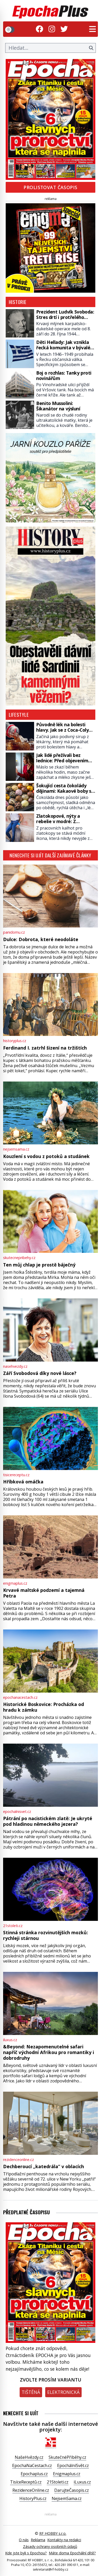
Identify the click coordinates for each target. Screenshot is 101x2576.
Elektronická (63, 2392)
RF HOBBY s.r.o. (52, 2533)
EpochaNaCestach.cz (32, 2465)
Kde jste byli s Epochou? (26, 2552)
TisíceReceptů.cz (26, 2482)
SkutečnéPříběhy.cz (67, 2457)
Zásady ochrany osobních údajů (50, 2546)
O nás (24, 2539)
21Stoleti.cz (57, 2482)
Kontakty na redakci (64, 2539)
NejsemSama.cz (67, 2498)
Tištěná (31, 2392)
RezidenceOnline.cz (30, 2490)
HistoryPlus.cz (32, 2498)
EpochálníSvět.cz (73, 2465)
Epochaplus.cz (34, 2474)
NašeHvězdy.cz (29, 2457)
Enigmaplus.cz (66, 2474)
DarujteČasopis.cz (71, 2490)
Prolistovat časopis (50, 187)
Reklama (38, 2539)
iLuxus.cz (82, 2482)
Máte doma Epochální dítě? (72, 2552)
